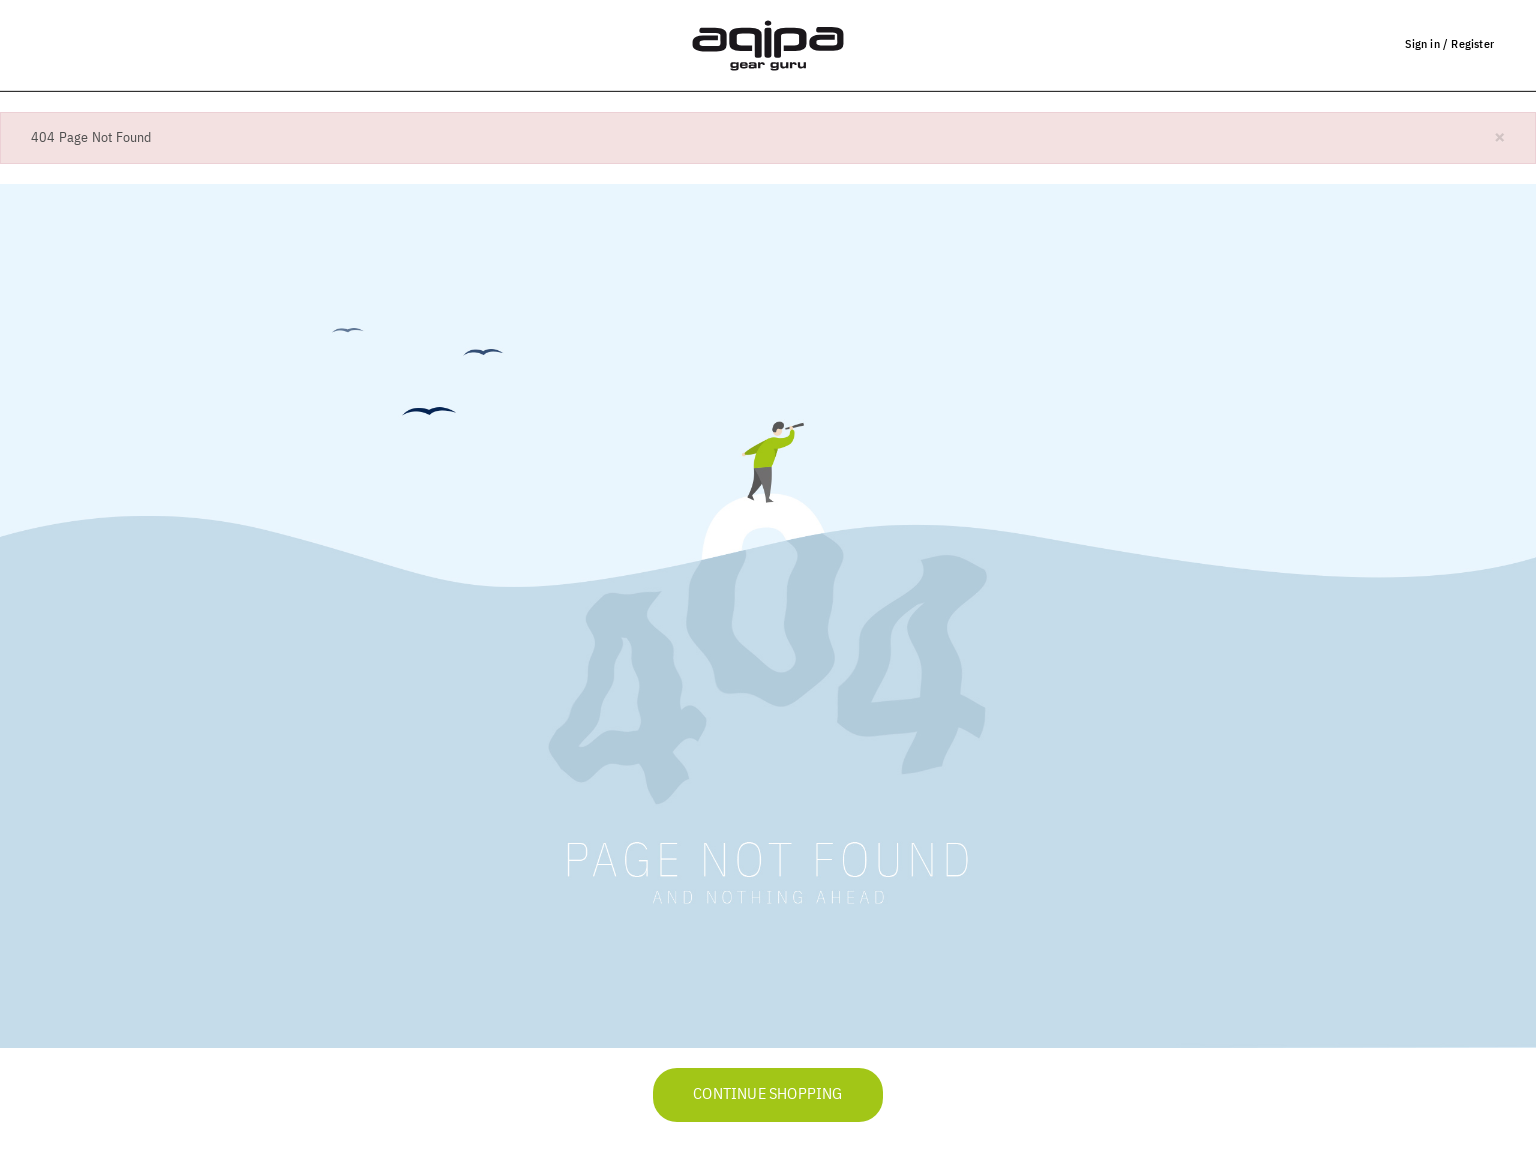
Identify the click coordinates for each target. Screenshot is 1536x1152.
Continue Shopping (767, 1095)
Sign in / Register (1449, 43)
